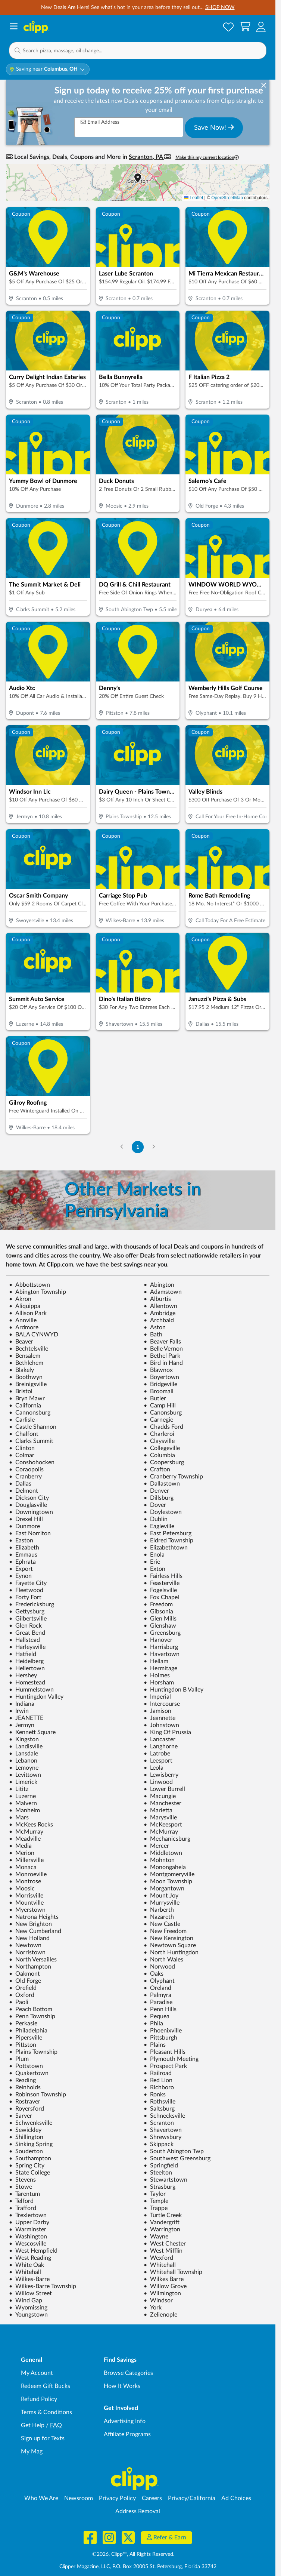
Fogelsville (160, 1590)
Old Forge (25, 1981)
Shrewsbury (162, 2137)
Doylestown (163, 1512)
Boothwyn (26, 1377)
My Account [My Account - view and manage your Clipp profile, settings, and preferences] (37, 2373)
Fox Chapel (161, 1597)
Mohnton (159, 1860)
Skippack (159, 2144)
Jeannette (159, 1718)
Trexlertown (28, 2215)
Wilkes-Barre (29, 2279)
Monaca (23, 1867)
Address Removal (137, 2511)
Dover (155, 1505)
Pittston (22, 2045)
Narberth (159, 1910)
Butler (155, 1398)
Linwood (158, 1782)
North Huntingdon (171, 1952)
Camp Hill (160, 1406)
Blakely (21, 1370)
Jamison (157, 1711)
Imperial (157, 1697)
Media (20, 1846)
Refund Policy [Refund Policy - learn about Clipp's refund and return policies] (39, 2399)
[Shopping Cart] (245, 27)
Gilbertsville (28, 1619)
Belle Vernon (163, 1349)
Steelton (158, 2173)
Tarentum (24, 2194)
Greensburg (162, 1633)
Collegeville (162, 1448)
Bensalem (24, 1356)
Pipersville (25, 2038)
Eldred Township (168, 1541)
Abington (159, 1285)
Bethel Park (162, 1356)
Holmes (157, 1675)
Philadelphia (28, 2031)
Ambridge (159, 1313)
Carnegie (158, 1420)
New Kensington (168, 1938)
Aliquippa (24, 1306)
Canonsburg (163, 1413)
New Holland (29, 1938)
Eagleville (159, 1526)
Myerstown (27, 1910)
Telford (21, 2201)
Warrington (162, 2229)
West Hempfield (33, 2251)
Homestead (27, 1683)
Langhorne (161, 1746)
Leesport (158, 1761)
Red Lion (158, 2080)
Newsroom (78, 2498)
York (153, 2308)
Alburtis (157, 1299)
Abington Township (37, 1292)
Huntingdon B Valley (173, 1690)
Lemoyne (23, 1768)
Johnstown (161, 1725)
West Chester (165, 2244)
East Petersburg (167, 1533)
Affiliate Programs (127, 2434)
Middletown (163, 1853)
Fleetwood (26, 1590)
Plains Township (33, 2052)
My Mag (32, 2452)
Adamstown (163, 1292)
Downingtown (31, 1512)
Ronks (155, 2095)
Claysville (159, 1441)
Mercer (156, 1846)
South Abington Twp (174, 2151)
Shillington (26, 2137)
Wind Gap (25, 2300)
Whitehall (160, 2265)
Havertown (161, 1654)
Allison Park (28, 1313)
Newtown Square (170, 1945)
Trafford (22, 2208)
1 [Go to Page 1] (137, 1147)
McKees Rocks (31, 1825)
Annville (23, 1320)
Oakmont (24, 1974)
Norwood (159, 1967)
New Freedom (165, 1931)
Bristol (20, 1391)
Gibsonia (158, 1612)
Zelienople (160, 2315)
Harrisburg (161, 1647)
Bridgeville (160, 1384)
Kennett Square (32, 1732)
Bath (153, 1335)
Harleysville (27, 1647)
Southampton (30, 2158)
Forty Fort (25, 1597)
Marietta (158, 1810)
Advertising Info (125, 2421)
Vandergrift (161, 2222)
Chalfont (23, 1434)
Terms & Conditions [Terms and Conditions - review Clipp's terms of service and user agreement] (46, 2412)
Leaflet (193, 197)
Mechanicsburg (167, 1839)
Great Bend (27, 1633)
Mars (19, 1818)
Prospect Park (165, 2066)
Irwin (19, 1711)
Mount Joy (161, 1896)
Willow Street (30, 2293)
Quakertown (29, 2073)
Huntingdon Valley (36, 1697)
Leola (153, 1768)
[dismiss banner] (263, 85)
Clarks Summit (31, 1441)
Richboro (159, 2087)
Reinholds (25, 2087)
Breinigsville (28, 1384)
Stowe (20, 2187)
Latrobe (157, 1754)
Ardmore (23, 1327)
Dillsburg (159, 1498)
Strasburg (159, 2187)
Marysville (160, 1818)
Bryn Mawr (27, 1398)
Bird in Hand (163, 1363)
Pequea (156, 2016)
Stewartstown (165, 2180)
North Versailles (33, 1960)
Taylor (155, 2194)
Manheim (24, 1810)
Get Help (32, 2425)
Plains (155, 2045)
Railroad (158, 2073)
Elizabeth (24, 1548)
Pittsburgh (160, 2038)
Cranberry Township (173, 1477)
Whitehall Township (173, 2272)
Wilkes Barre (164, 2279)
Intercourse (162, 1704)
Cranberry (25, 1477)
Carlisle (22, 1420)
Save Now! (214, 127)
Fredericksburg (31, 1604)
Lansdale (23, 1754)
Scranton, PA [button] (146, 157)
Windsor (158, 2300)
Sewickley (25, 2130)
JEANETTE (26, 1718)
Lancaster (159, 1739)
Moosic (22, 1889)
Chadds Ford (163, 1427)
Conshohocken (31, 1462)
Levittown (25, 1775)
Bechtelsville (28, 1349)
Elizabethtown (166, 1548)
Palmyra (157, 1995)
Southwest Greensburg (177, 2158)
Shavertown (163, 2130)
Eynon (20, 1576)
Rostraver (24, 2102)
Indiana (21, 1704)
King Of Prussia (167, 1732)
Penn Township (32, 2016)
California (25, 1406)
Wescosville (27, 2244)
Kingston (24, 1739)
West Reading (30, 2258)
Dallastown (162, 1484)
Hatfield (22, 1654)
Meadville (25, 1839)
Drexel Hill (26, 1519)
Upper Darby (29, 2222)
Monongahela (165, 1867)
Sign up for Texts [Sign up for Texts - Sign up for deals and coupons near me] (43, 2438)
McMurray (26, 1832)
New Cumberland (35, 1931)
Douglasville (28, 1505)
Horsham (159, 1683)
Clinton (22, 1448)
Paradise (158, 2002)
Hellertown (27, 1668)
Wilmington (162, 2293)
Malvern (23, 1803)
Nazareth (159, 1917)
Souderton (26, 2151)
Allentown (160, 1306)
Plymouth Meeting (171, 2059)
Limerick (23, 1782)
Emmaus (23, 1555)
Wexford (158, 2258)
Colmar (21, 1455)
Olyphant (159, 1981)
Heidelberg (26, 1661)
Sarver (20, 2116)
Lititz (18, 1789)
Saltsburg (159, 2109)
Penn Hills (160, 2009)
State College (29, 2173)
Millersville (26, 1860)
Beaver (21, 1342)
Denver (156, 1491)
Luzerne (22, 1796)
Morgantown (164, 1889)
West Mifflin (163, 2251)
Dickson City (29, 1498)
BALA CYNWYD (33, 1335)
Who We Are (41, 2498)
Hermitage (160, 1668)
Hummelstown (31, 1690)
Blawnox (158, 1370)
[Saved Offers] (228, 27)
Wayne (156, 2237)
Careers (152, 2498)
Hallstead (24, 1640)
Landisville (26, 1746)
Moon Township (168, 1881)
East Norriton (30, 1533)
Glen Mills (160, 1619)
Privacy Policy (117, 2498)
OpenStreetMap (227, 197)
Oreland (157, 1988)
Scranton (159, 2123)
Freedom (158, 1604)
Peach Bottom (30, 2009)
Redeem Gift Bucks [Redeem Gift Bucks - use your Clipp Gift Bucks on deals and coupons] (45, 2386)
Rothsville (159, 2102)
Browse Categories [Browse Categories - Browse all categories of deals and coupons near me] (128, 2373)
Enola (154, 1555)
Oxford (21, 1995)
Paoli (18, 2002)
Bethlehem (26, 1363)
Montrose (25, 1881)
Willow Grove (165, 2286)
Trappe (156, 2208)
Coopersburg (164, 1462)
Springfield (161, 2166)
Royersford (26, 2109)
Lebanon (23, 1761)
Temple (156, 2201)
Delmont (23, 1491)
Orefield (23, 1988)
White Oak (26, 2265)
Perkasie (23, 2023)
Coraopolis (26, 1469)
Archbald (159, 1320)
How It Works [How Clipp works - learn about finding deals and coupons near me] (122, 2386)
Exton (154, 1569)
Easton (21, 1541)
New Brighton (30, 1924)
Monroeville (28, 1874)
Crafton (157, 1469)
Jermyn (21, 1725)
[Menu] (14, 27)
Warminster (27, 2229)
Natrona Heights (34, 1917)
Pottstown (26, 2066)
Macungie (160, 1796)
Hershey (23, 1675)
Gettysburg (26, 1612)
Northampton (30, 1967)
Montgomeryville (169, 1874)
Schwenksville (30, 2123)
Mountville (26, 1903)
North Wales (163, 1960)
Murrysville (161, 1903)
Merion (21, 1853)
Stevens (22, 2180)
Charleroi (159, 1434)
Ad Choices (236, 2498)
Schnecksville (164, 2116)
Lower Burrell (164, 1789)
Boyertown (161, 1377)
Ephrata (22, 1562)
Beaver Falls (162, 1342)
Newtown (25, 1945)
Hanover (158, 1640)
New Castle (162, 1924)
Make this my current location (207, 157)
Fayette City (28, 1583)
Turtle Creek (163, 2215)
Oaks (153, 1974)
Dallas (20, 1484)
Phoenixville (163, 2031)
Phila (153, 2023)
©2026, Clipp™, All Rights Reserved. (133, 2554)
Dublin (156, 1519)
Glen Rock (25, 1626)
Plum (19, 2059)
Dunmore (24, 1526)
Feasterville (161, 1583)
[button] (261, 27)
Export (21, 1569)
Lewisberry (161, 1775)
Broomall (159, 1391)
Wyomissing (28, 2308)
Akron (20, 1299)
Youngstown (28, 2315)
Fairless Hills (163, 1576)
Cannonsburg (29, 1413)
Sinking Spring (31, 2144)
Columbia (159, 1455)
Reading (22, 2080)
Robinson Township (37, 2095)
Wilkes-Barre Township (42, 2286)
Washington (28, 2237)
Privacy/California (191, 2498)
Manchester (162, 1803)
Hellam (156, 1661)
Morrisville (26, 1896)
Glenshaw (160, 1626)
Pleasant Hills (164, 2052)
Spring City (26, 2166)
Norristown (27, 1952)
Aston (155, 1327)
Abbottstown (29, 1285)
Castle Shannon (32, 1427)
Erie (152, 1562)
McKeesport (163, 1825)
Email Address (100, 122)
